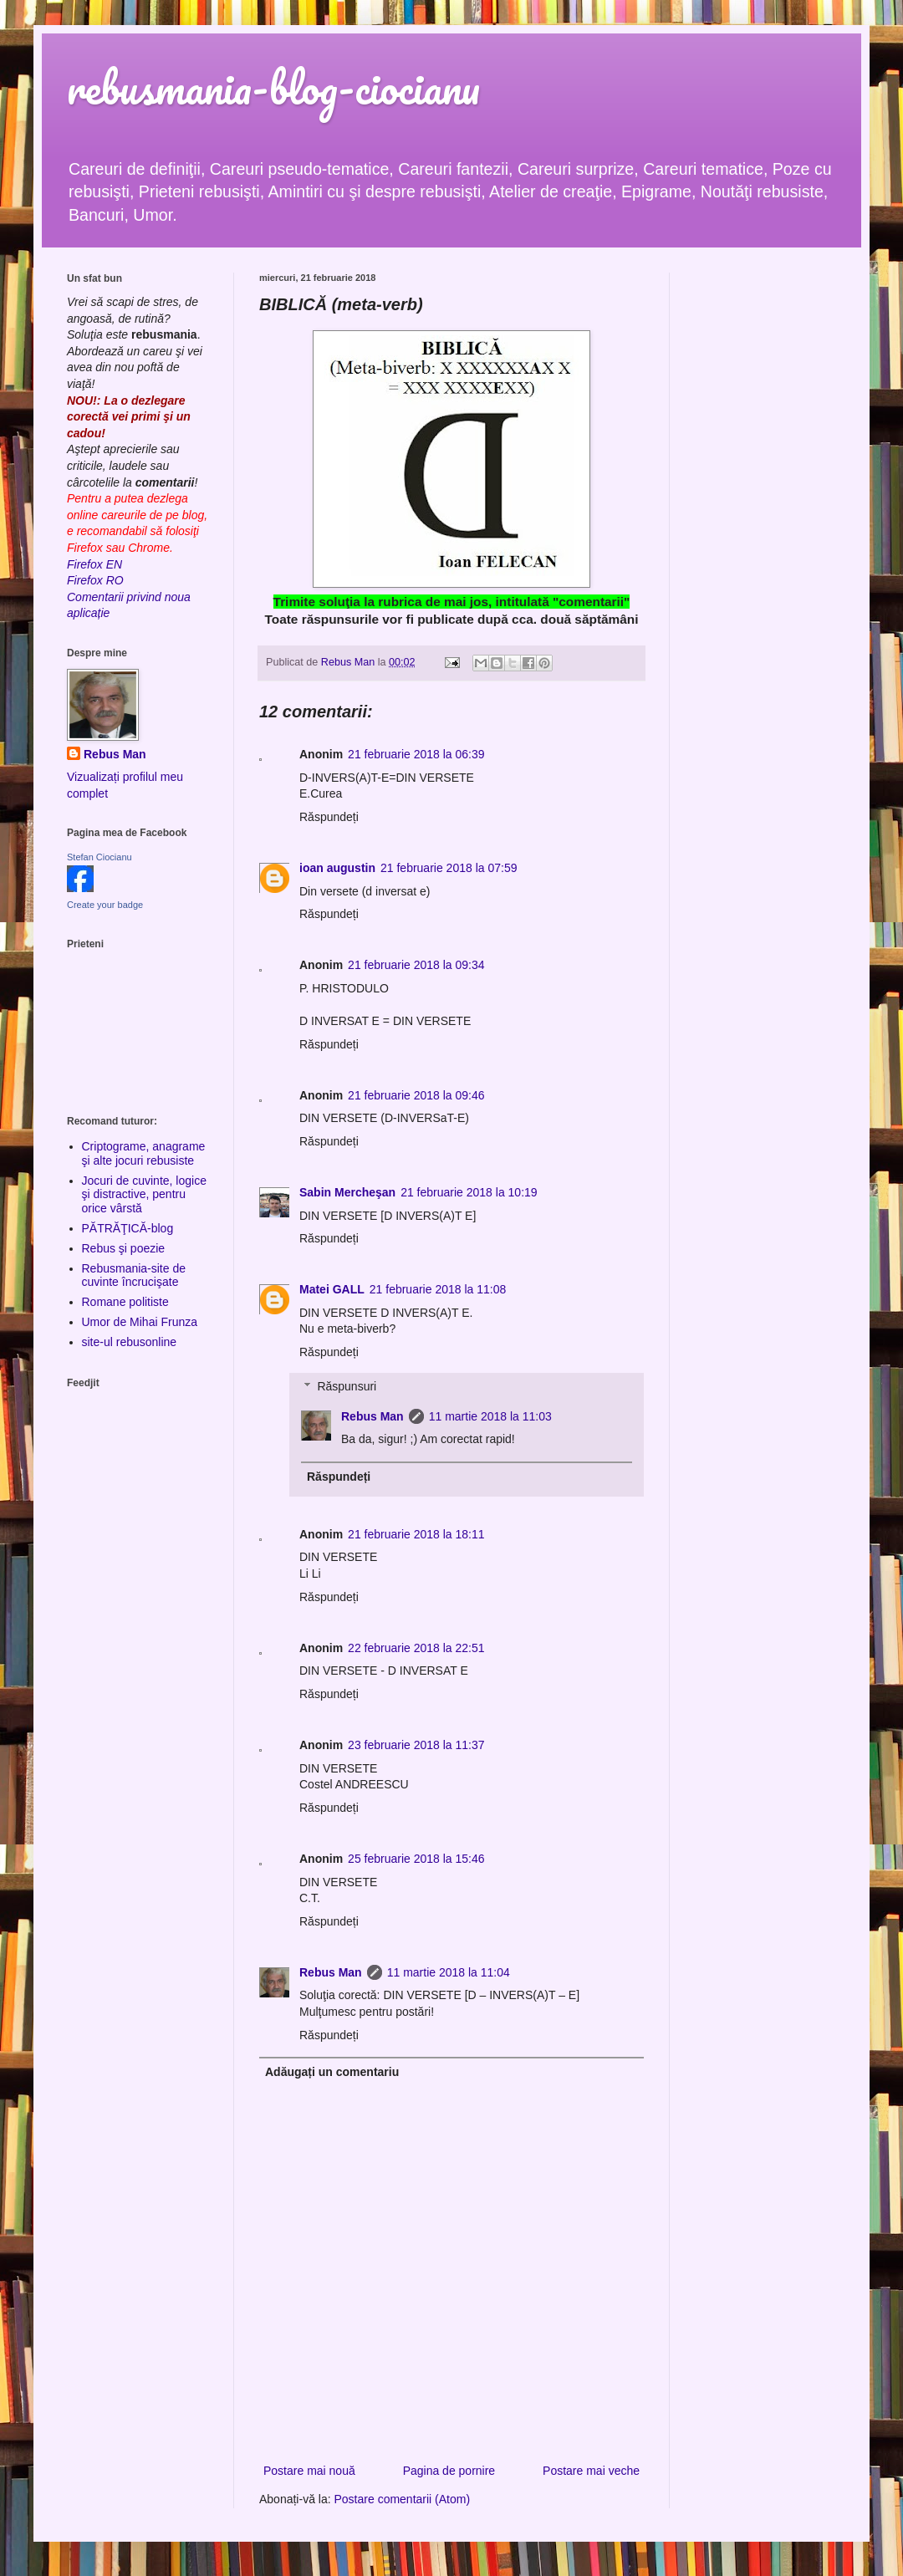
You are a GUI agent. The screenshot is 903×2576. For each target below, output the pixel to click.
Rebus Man (372, 1416)
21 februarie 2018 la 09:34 (416, 965)
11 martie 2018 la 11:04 (448, 1972)
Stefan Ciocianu (99, 857)
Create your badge (105, 905)
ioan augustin (337, 868)
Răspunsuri (346, 1386)
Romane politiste (125, 1301)
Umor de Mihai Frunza (140, 1322)
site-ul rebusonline (129, 1342)
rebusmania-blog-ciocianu (273, 87)
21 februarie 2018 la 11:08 (438, 1289)
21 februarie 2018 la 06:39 (416, 754)
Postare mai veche (591, 2470)
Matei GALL (332, 1289)
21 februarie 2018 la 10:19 (468, 1192)
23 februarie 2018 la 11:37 (416, 1745)
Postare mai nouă (309, 2470)
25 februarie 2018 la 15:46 (416, 1858)
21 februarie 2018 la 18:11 (416, 1534)
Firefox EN (94, 564)
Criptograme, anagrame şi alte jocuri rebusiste (144, 1153)
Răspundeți (329, 817)
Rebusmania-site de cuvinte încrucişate (134, 1275)
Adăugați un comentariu (332, 2072)
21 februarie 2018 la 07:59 (448, 868)
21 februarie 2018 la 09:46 (416, 1095)
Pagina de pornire (449, 2470)
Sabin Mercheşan (347, 1192)
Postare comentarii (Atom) (402, 2499)
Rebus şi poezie (124, 1248)
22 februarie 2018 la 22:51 (416, 1648)
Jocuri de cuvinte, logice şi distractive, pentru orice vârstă (144, 1195)
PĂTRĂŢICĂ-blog (128, 1228)
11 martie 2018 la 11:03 (490, 1416)
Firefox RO (95, 580)
